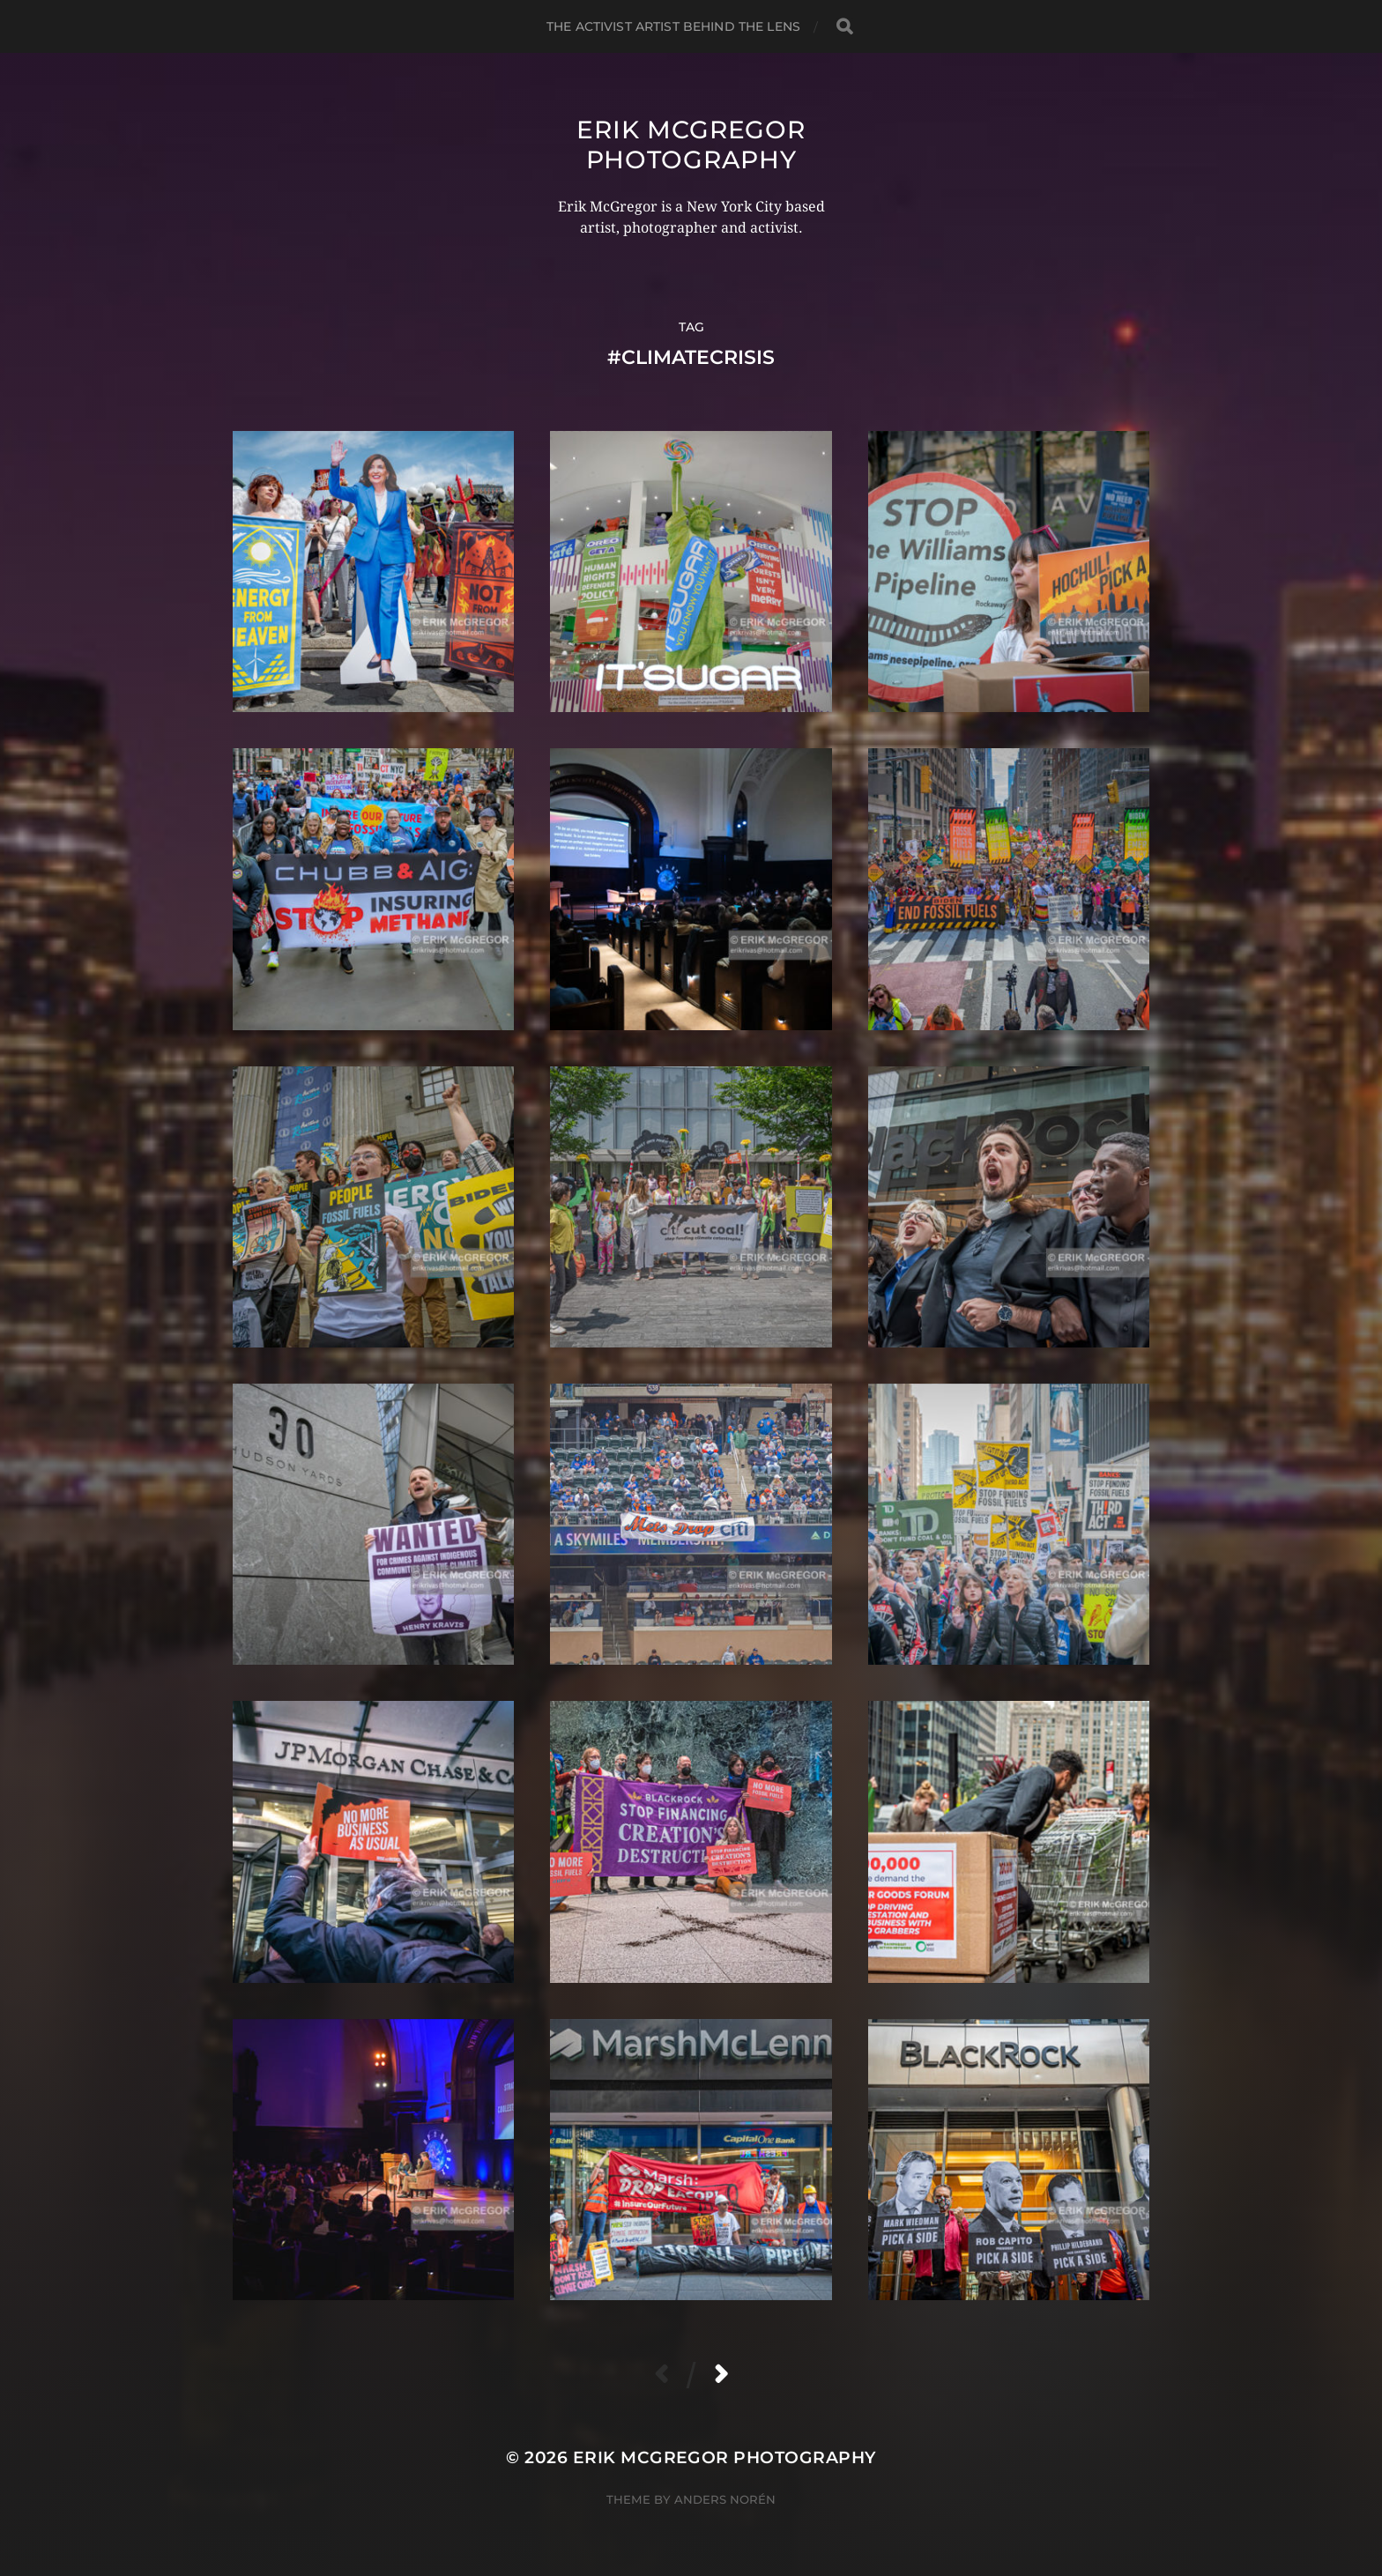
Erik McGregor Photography (690, 144)
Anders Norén (725, 2499)
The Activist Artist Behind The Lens (673, 26)
